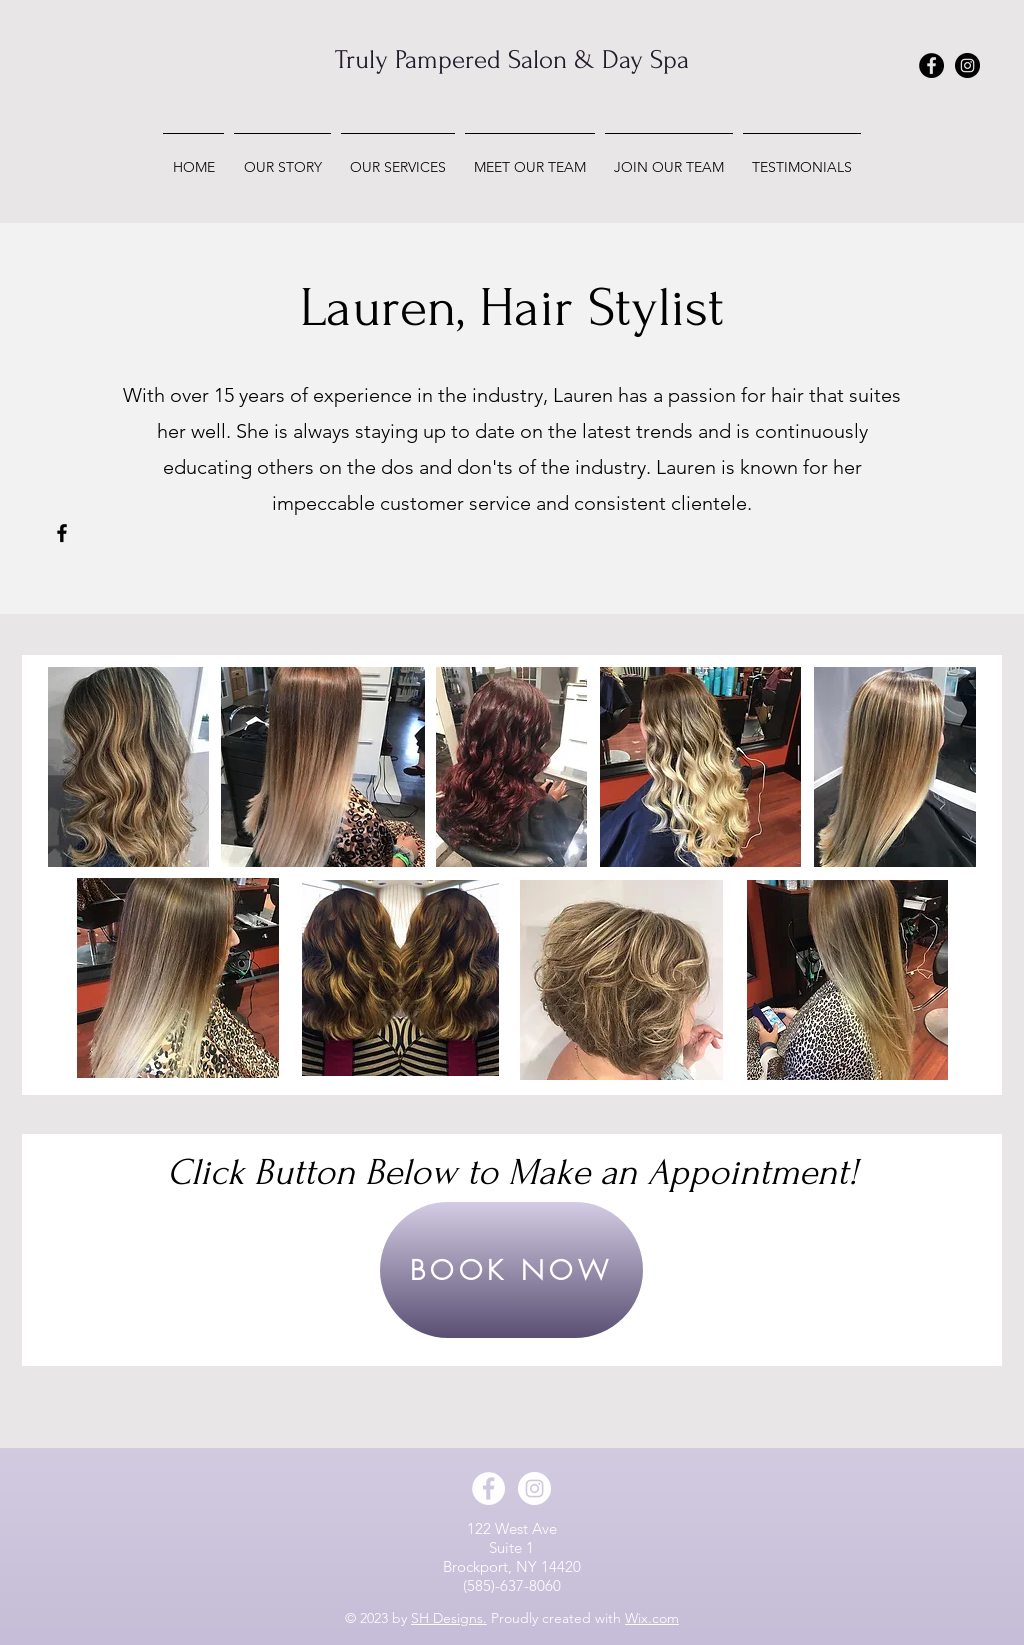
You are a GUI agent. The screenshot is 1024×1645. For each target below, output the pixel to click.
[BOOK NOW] (511, 1270)
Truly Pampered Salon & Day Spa (512, 60)
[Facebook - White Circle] (488, 1488)
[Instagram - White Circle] (534, 1488)
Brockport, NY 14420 (512, 1566)
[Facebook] (62, 533)
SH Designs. (449, 1618)
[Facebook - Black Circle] (931, 65)
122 (481, 1528)
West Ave (526, 1528)
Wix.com (652, 1618)
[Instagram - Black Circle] (967, 65)
